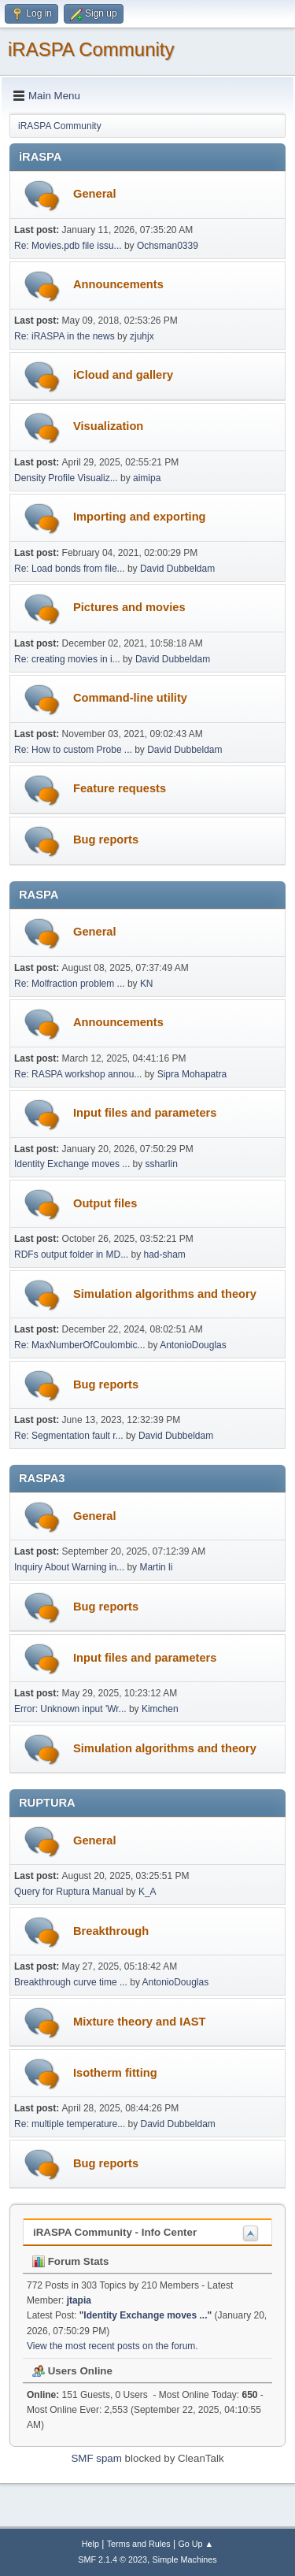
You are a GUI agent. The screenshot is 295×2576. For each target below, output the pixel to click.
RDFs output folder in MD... (71, 1254)
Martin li (155, 1567)
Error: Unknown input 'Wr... (70, 1708)
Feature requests (119, 788)
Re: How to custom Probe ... (73, 749)
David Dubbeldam (177, 568)
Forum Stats (70, 2261)
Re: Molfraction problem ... (69, 983)
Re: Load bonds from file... (69, 568)
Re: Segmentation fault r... (69, 1435)
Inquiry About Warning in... (69, 1567)
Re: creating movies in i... (67, 659)
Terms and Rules (139, 2543)
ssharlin (162, 1163)
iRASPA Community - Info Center (115, 2232)
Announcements (118, 284)
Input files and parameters (144, 1112)
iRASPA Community (91, 49)
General (94, 193)
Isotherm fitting (115, 2072)
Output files (105, 1203)
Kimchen (160, 1708)
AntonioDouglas (193, 1345)
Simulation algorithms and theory (164, 1294)
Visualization (108, 426)
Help (90, 2543)
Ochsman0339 (167, 245)
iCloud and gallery (123, 375)
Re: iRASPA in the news (64, 336)
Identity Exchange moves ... (72, 1163)
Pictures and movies (129, 607)
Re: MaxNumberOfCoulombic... (80, 1345)
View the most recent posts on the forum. (112, 2346)
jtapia (79, 2300)
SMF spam (96, 2458)
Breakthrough (111, 1931)
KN (146, 983)
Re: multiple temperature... (69, 2123)
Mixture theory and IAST (139, 2021)
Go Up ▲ (195, 2543)
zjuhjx (142, 336)
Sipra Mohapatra (192, 1074)
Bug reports (105, 839)
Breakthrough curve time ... (70, 1982)
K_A (147, 1891)
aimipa (146, 478)
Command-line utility (130, 697)
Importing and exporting (139, 516)
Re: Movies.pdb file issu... (68, 245)
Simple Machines (185, 2559)
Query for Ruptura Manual (69, 1891)
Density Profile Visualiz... (66, 478)
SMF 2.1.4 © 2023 (112, 2559)
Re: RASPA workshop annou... (78, 1074)
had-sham (165, 1254)
